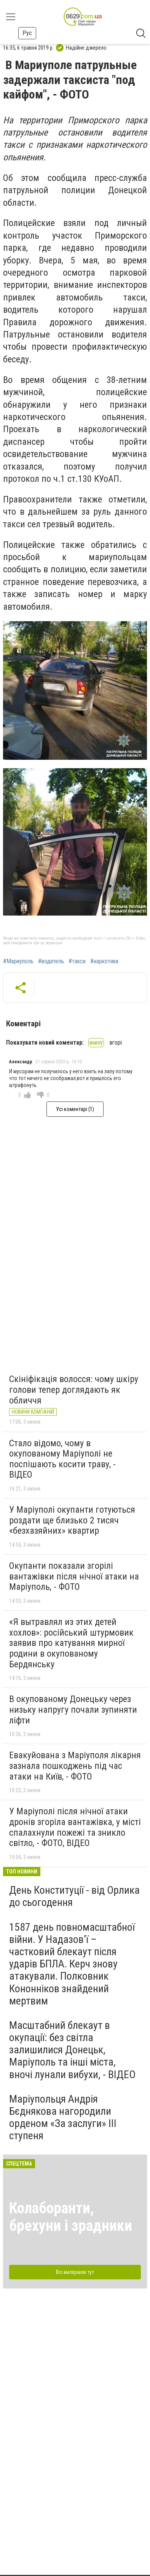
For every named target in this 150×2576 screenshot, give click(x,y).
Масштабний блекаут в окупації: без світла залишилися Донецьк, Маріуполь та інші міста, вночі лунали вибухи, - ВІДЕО (72, 2050)
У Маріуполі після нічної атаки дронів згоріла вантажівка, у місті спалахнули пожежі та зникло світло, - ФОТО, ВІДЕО (75, 1827)
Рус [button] (27, 33)
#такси (77, 961)
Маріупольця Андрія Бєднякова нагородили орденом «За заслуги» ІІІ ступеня (62, 2117)
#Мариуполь (18, 961)
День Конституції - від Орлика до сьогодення (74, 1896)
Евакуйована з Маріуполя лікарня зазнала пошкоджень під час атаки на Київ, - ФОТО (75, 1765)
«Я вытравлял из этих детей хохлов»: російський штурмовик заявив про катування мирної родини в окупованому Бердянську (71, 1643)
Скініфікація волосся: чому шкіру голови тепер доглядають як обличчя (73, 1389)
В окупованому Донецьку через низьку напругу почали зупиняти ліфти (73, 1709)
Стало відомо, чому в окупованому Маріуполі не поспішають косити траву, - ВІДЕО (62, 1459)
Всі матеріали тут (75, 2272)
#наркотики (104, 961)
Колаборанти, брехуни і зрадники (70, 2217)
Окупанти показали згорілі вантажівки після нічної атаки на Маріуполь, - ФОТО (74, 1576)
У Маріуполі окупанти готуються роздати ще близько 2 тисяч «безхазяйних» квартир (72, 1520)
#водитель (51, 961)
